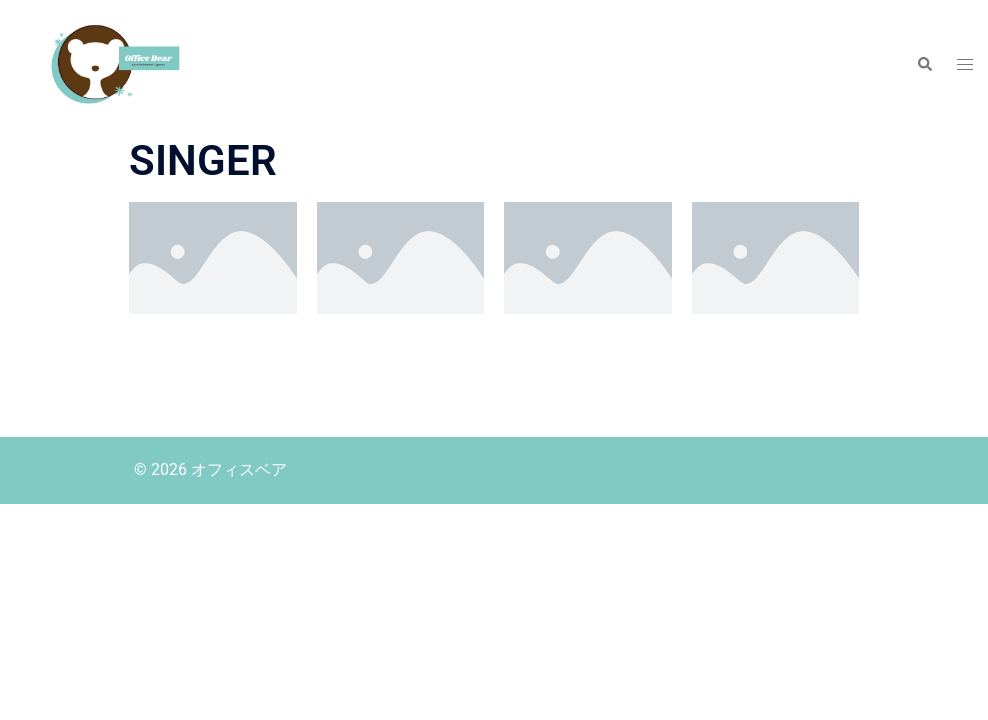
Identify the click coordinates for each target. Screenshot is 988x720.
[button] (924, 65)
